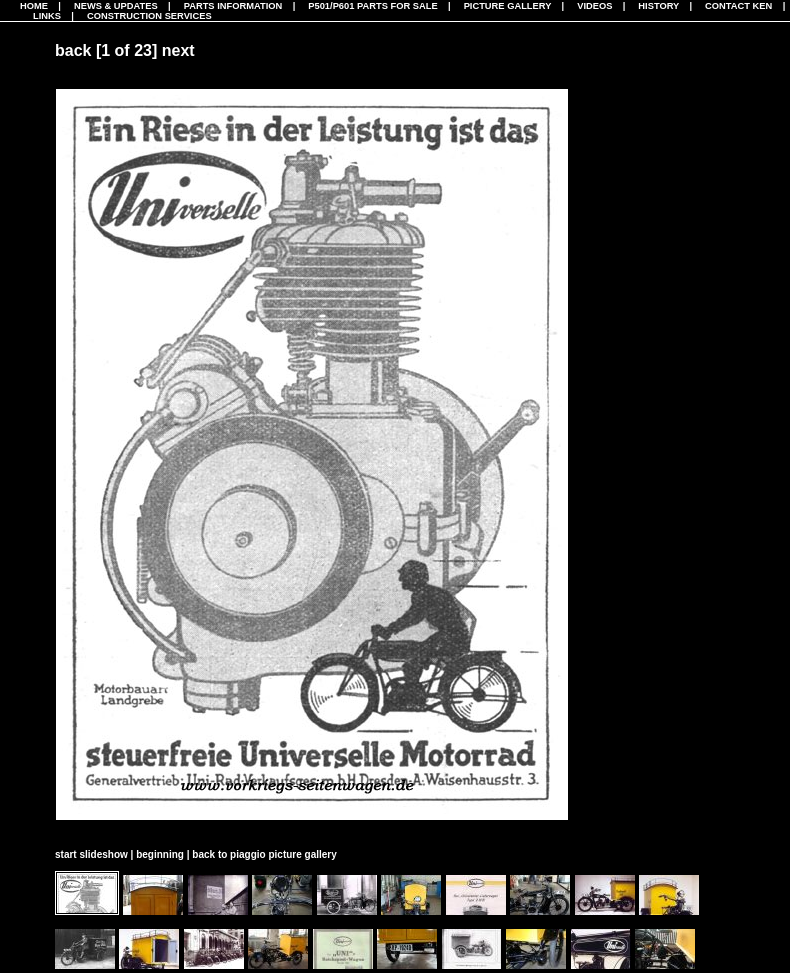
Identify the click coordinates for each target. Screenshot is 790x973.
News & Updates (116, 6)
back (73, 50)
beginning (160, 854)
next (178, 50)
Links (47, 16)
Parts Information (233, 6)
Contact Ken (738, 6)
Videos (594, 6)
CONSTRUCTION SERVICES (149, 16)
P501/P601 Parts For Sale (372, 6)
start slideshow (91, 854)
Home (34, 6)
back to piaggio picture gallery (264, 854)
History (658, 6)
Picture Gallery (508, 6)
